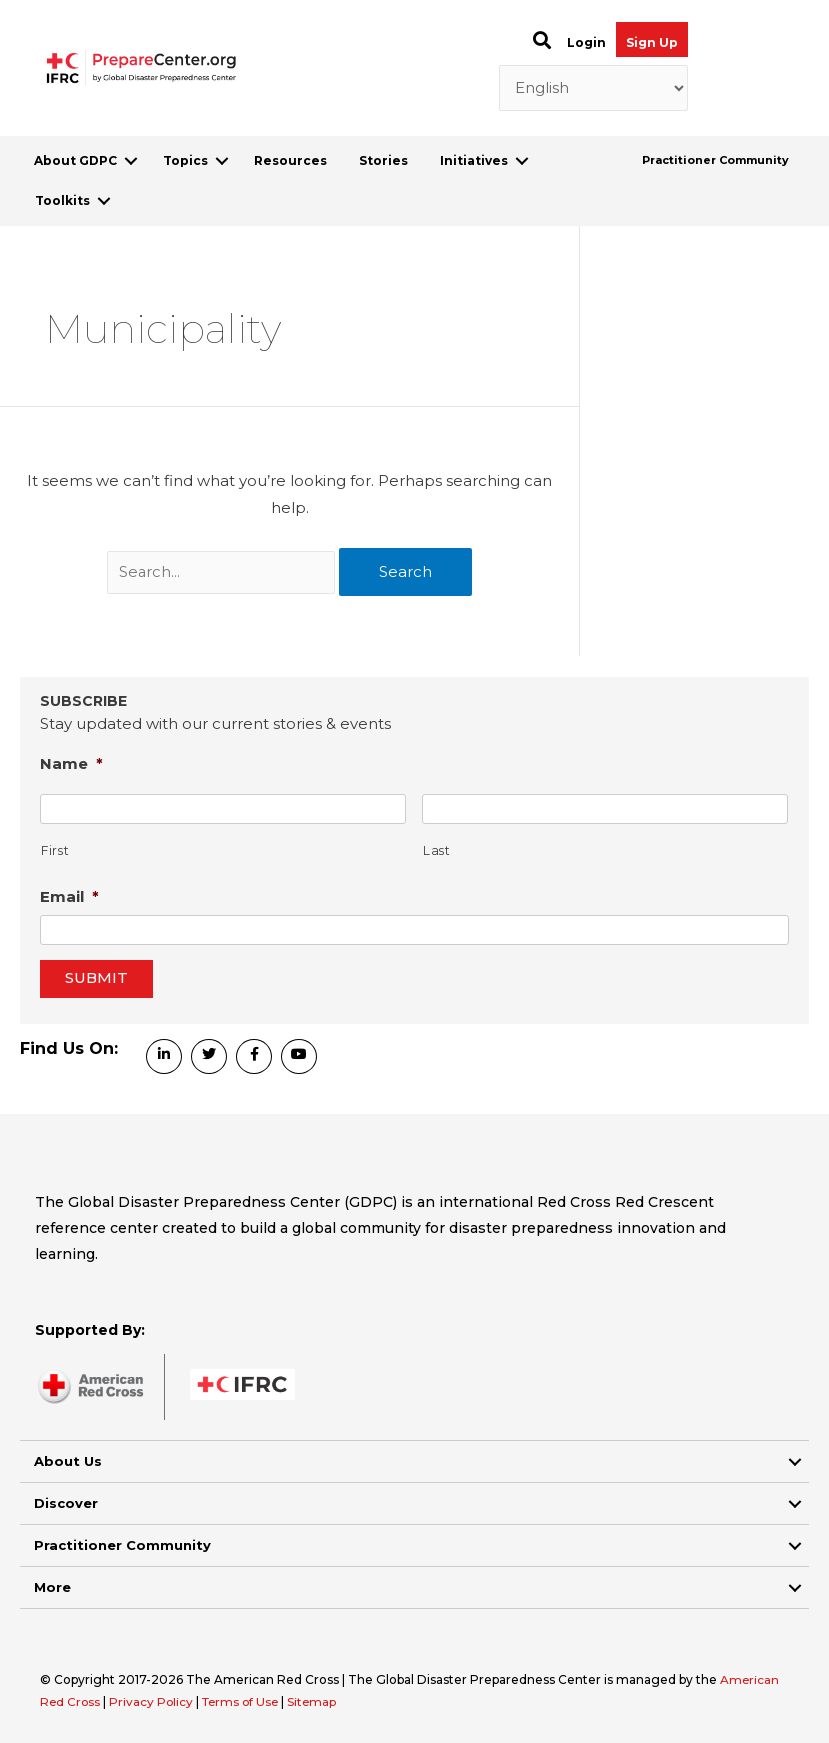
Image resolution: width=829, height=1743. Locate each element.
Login (586, 42)
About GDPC (75, 160)
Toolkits (62, 200)
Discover (66, 1503)
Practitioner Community (715, 160)
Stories (383, 160)
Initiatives (474, 160)
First (55, 850)
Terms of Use (245, 1701)
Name (71, 763)
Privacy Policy (155, 1701)
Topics (185, 160)
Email (69, 896)
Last (437, 850)
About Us (68, 1461)
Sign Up (652, 42)
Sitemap (320, 1701)
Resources (290, 160)
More (52, 1587)
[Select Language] (594, 88)
